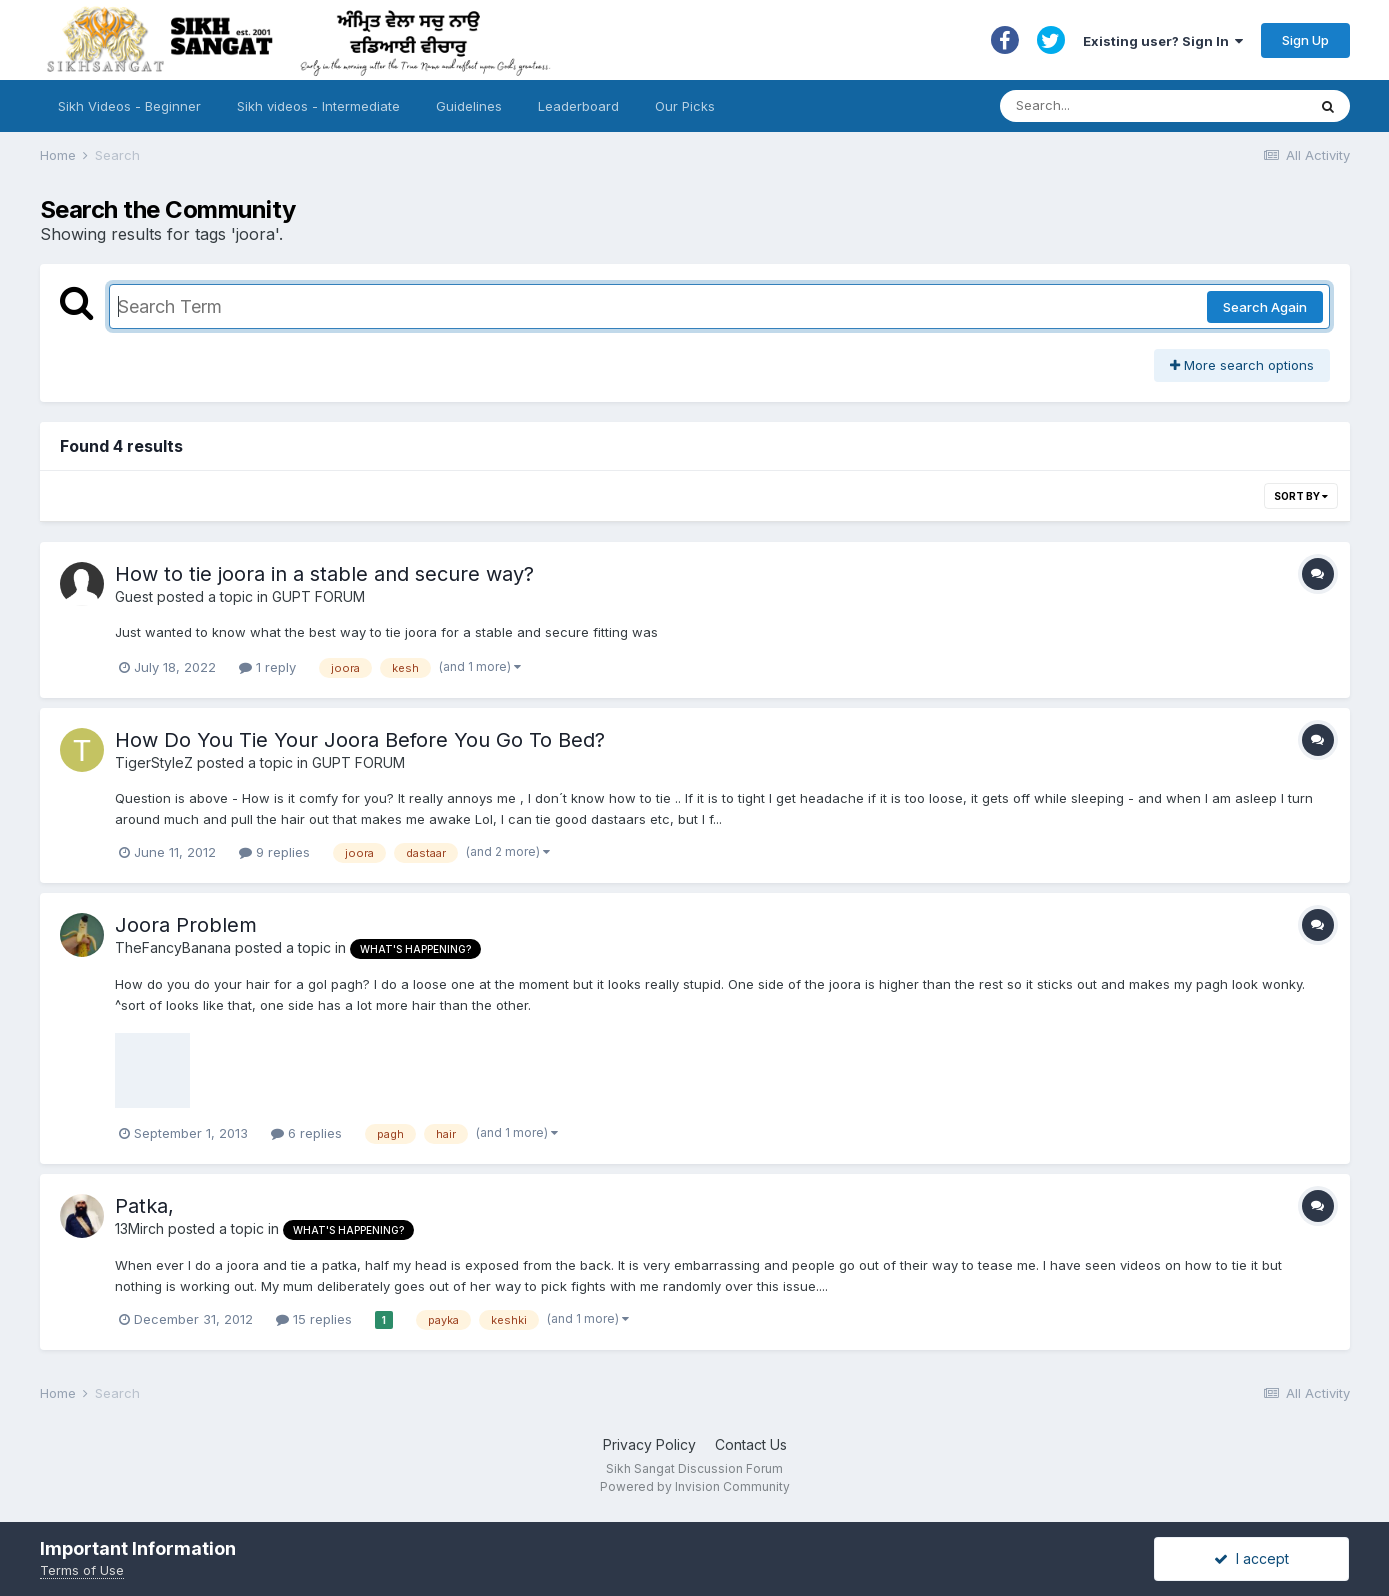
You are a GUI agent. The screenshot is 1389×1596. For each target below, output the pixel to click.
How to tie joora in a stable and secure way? (324, 574)
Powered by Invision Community (695, 1486)
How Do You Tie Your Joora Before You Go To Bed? (360, 740)
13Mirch (139, 1228)
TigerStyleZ (154, 762)
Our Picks (685, 106)
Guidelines (469, 106)
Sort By (1301, 496)
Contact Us (751, 1444)
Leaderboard (578, 106)
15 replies (314, 1319)
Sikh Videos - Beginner (129, 106)
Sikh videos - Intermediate (318, 106)
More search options (1242, 365)
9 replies (274, 852)
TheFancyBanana (173, 947)
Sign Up (1305, 40)
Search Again (1265, 307)
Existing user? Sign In (1163, 41)
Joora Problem (186, 925)
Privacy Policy (649, 1444)
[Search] (1133, 106)
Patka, (144, 1206)
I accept (1251, 1558)
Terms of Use (82, 1570)
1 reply (267, 667)
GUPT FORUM (318, 596)
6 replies (306, 1133)
